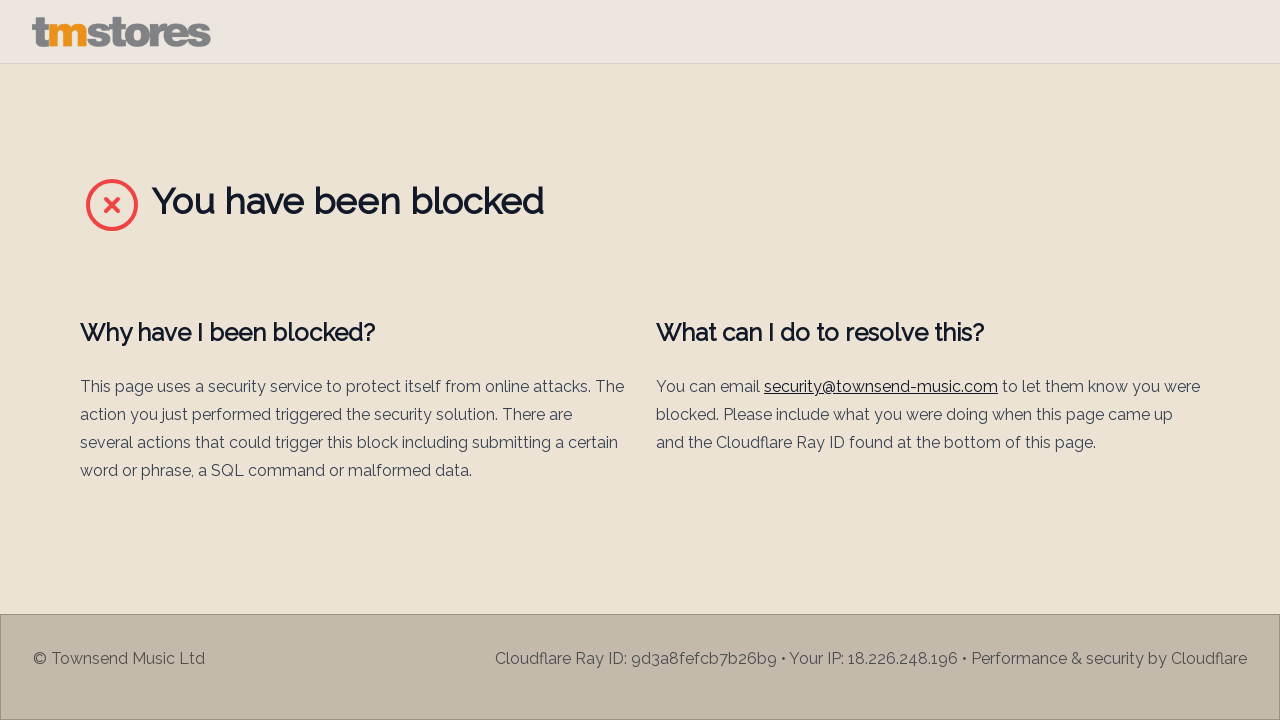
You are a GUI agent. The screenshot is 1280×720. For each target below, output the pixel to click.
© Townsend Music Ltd (119, 658)
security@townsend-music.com (881, 386)
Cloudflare (1209, 658)
